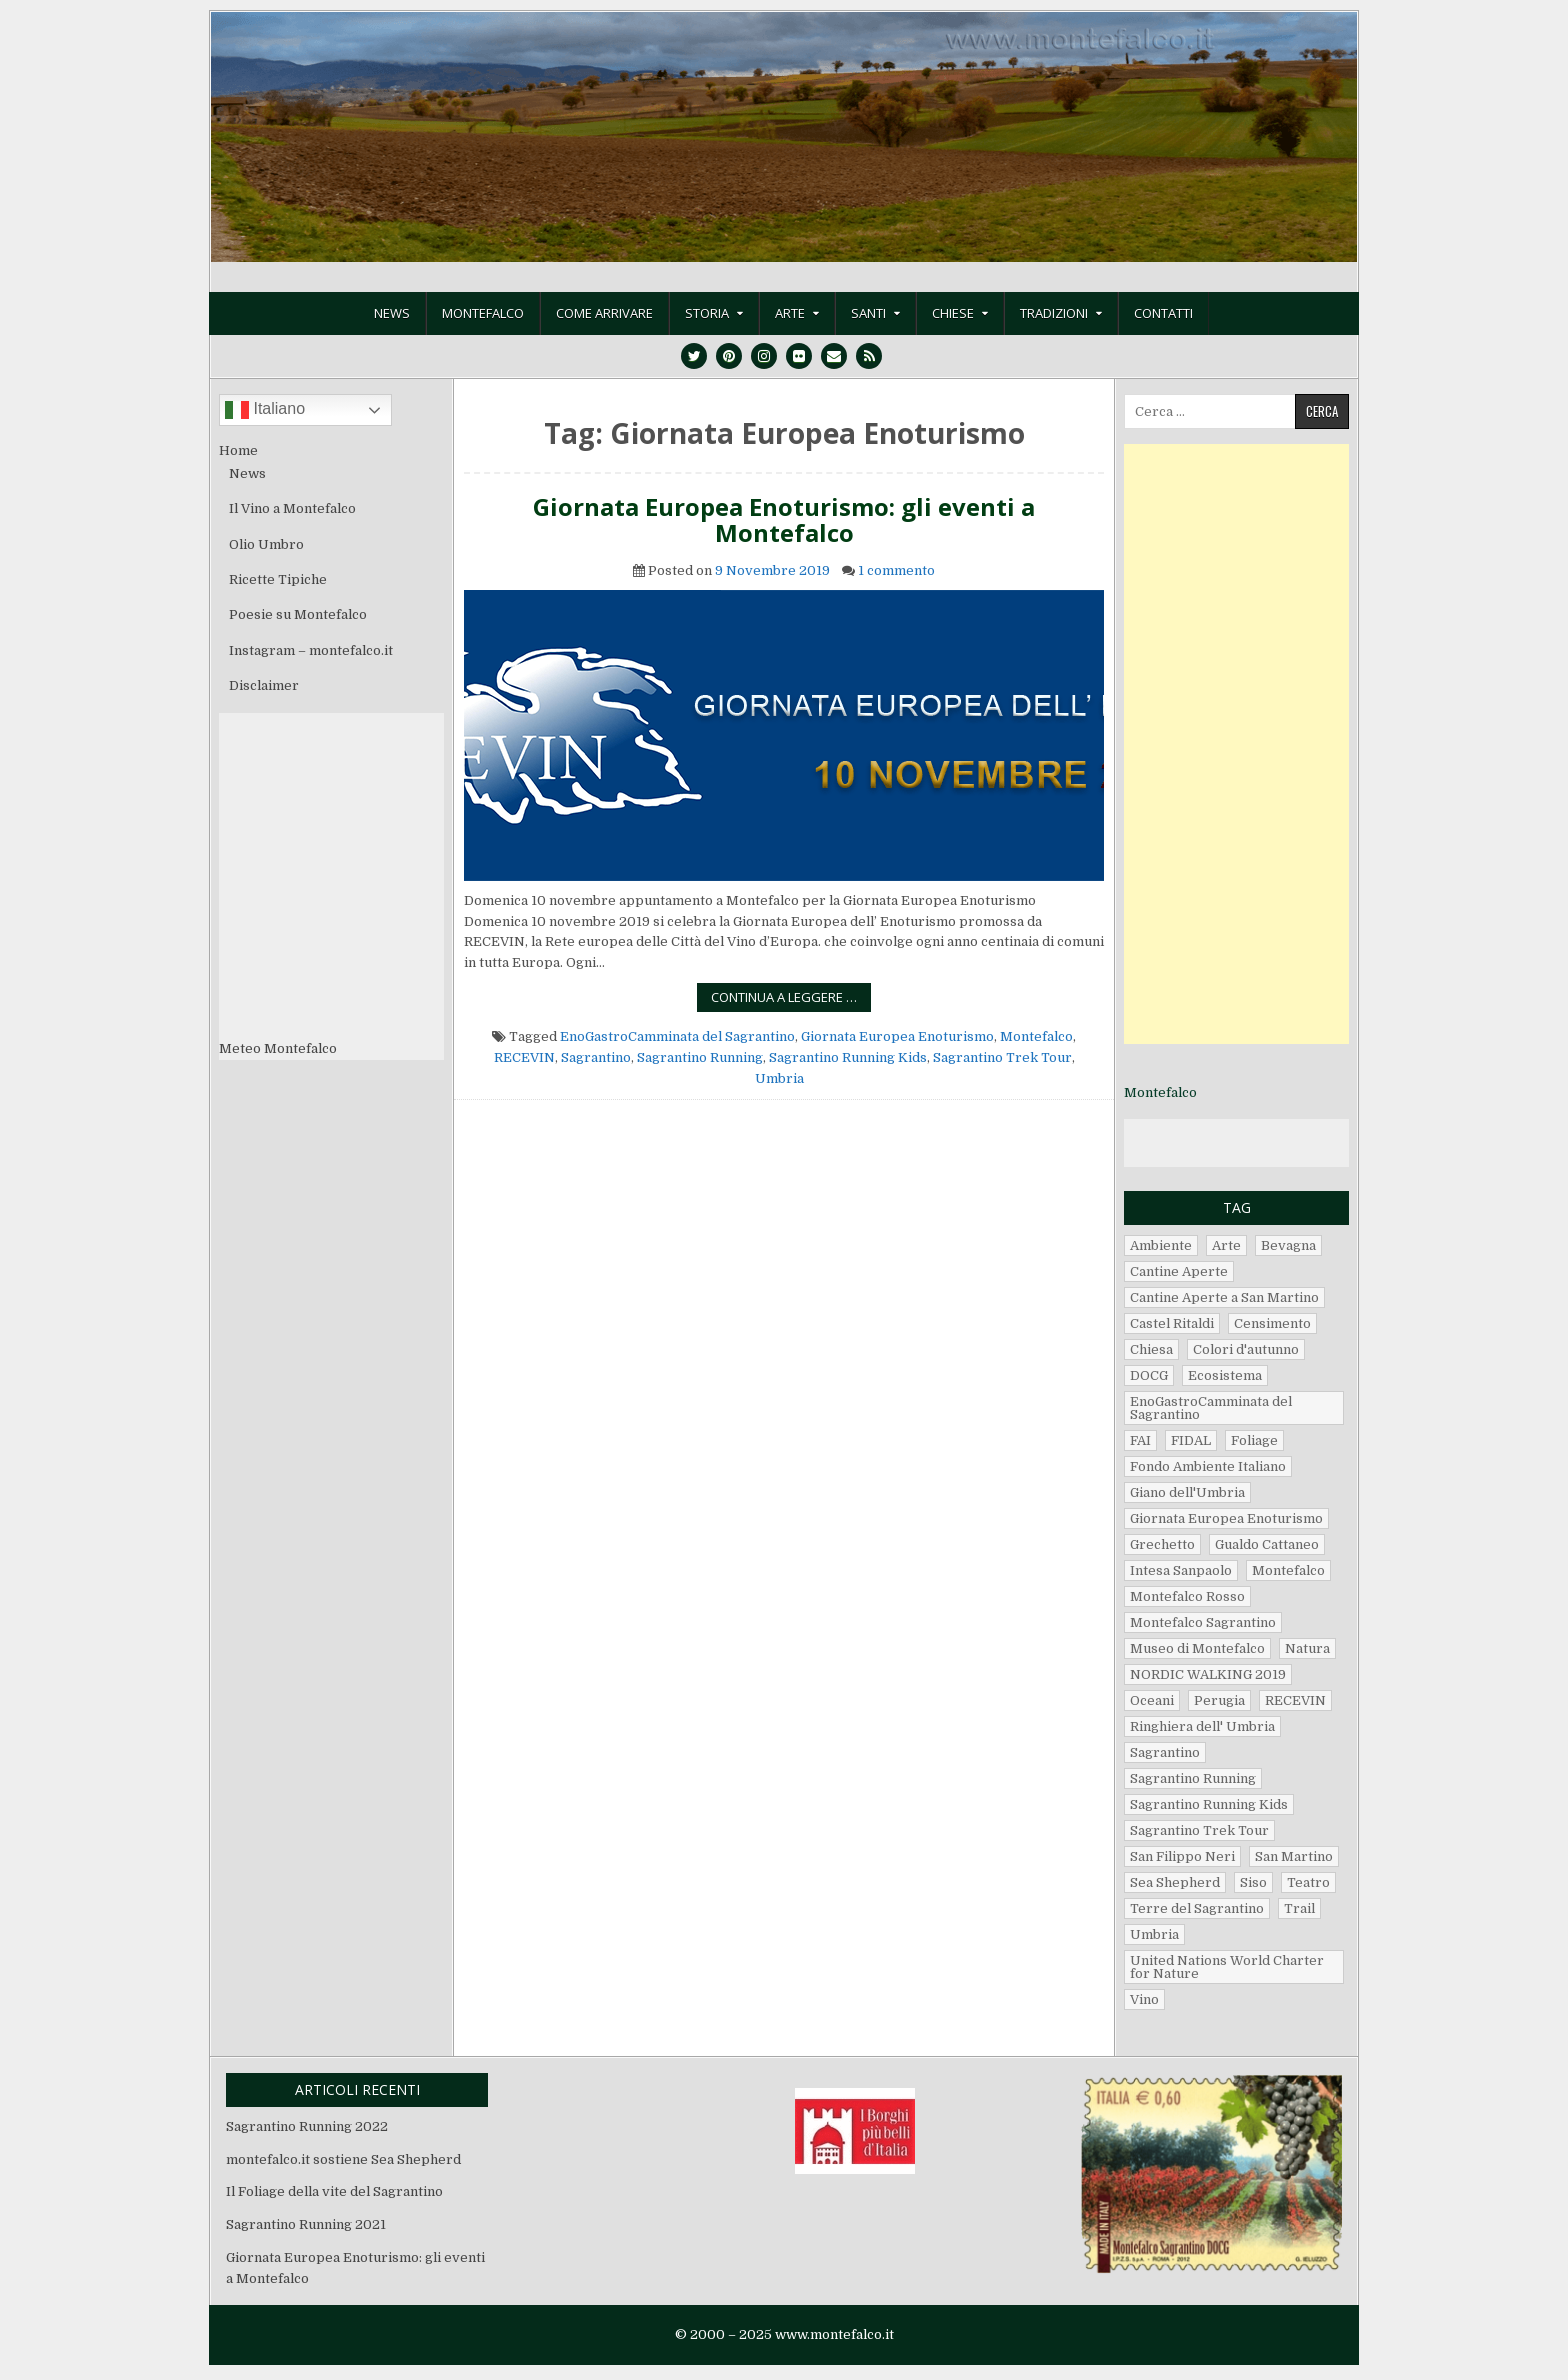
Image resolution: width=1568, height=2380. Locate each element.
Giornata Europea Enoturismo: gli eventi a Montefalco (784, 520)
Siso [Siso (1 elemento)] (1253, 1882)
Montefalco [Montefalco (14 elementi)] (1288, 1570)
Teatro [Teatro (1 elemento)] (1308, 1882)
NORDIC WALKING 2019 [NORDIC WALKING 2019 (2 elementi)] (1208, 1674)
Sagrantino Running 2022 (307, 2126)
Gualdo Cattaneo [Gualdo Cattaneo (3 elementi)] (1267, 1544)
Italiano (265, 410)
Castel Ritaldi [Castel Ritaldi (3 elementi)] (1172, 1323)
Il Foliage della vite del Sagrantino (334, 2191)
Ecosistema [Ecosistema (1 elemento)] (1225, 1375)
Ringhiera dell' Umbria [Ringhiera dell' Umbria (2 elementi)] (1202, 1726)
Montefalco (483, 313)
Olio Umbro (266, 544)
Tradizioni (1054, 313)
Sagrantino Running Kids (848, 1057)
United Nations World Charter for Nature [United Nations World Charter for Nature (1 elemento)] (1227, 1967)
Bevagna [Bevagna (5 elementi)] (1288, 1245)
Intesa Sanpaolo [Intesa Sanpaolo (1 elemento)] (1181, 1570)
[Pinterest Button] (729, 356)
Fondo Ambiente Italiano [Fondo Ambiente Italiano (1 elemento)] (1208, 1466)
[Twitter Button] (694, 356)
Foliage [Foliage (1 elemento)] (1254, 1440)
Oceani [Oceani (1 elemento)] (1152, 1700)
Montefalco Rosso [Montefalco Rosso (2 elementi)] (1187, 1596)
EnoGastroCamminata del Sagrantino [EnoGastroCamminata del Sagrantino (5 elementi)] (1211, 1408)
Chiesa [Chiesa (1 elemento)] (1151, 1349)
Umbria (779, 1078)
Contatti (1163, 313)
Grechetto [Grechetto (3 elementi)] (1162, 1544)
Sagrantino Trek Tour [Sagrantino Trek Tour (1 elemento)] (1199, 1830)
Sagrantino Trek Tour (1002, 1057)
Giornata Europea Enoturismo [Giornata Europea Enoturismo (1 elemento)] (1226, 1518)
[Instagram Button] (764, 356)
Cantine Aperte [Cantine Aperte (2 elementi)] (1179, 1271)
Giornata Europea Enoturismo (897, 1036)
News (392, 313)
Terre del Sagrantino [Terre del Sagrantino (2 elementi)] (1197, 1908)
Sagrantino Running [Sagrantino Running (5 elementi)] (1193, 1778)
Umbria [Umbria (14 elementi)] (1154, 1934)
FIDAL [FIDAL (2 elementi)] (1191, 1440)
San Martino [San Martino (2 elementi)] (1294, 1856)
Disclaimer (264, 685)
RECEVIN (524, 1057)
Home (238, 450)
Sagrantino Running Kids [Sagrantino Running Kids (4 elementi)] (1209, 1804)
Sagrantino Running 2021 (306, 2224)
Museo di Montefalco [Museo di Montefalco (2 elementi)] (1197, 1648)
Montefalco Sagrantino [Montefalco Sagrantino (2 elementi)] (1203, 1622)
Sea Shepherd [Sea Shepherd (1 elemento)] (1175, 1882)
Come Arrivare (604, 313)
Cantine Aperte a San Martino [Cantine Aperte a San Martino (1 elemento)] (1224, 1297)
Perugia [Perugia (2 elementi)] (1219, 1700)
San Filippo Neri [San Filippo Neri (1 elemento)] (1182, 1856)
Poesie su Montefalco (298, 614)
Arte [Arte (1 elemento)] (1226, 1245)
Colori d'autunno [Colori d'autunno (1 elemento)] (1246, 1349)
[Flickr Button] (799, 356)
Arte (790, 313)
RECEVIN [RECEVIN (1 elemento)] (1295, 1700)
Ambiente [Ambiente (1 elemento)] (1161, 1245)
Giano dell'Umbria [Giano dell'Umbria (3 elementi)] (1187, 1492)
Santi (868, 313)
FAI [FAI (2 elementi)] (1140, 1440)
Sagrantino (596, 1057)
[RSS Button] (869, 356)
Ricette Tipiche (278, 579)
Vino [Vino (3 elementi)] (1144, 1999)
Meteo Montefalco (278, 1048)
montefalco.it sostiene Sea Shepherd (343, 2159)
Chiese (953, 313)
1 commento (896, 570)
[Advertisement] (1236, 744)
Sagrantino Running (700, 1057)
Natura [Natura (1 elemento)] (1307, 1648)
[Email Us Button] (834, 356)
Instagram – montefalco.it (311, 650)
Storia (707, 313)
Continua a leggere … (791, 999)
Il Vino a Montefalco (292, 508)
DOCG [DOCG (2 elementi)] (1149, 1375)
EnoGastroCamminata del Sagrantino (677, 1036)
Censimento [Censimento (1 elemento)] (1272, 1323)
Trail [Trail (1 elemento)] (1299, 1908)
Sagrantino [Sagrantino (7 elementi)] (1165, 1752)
